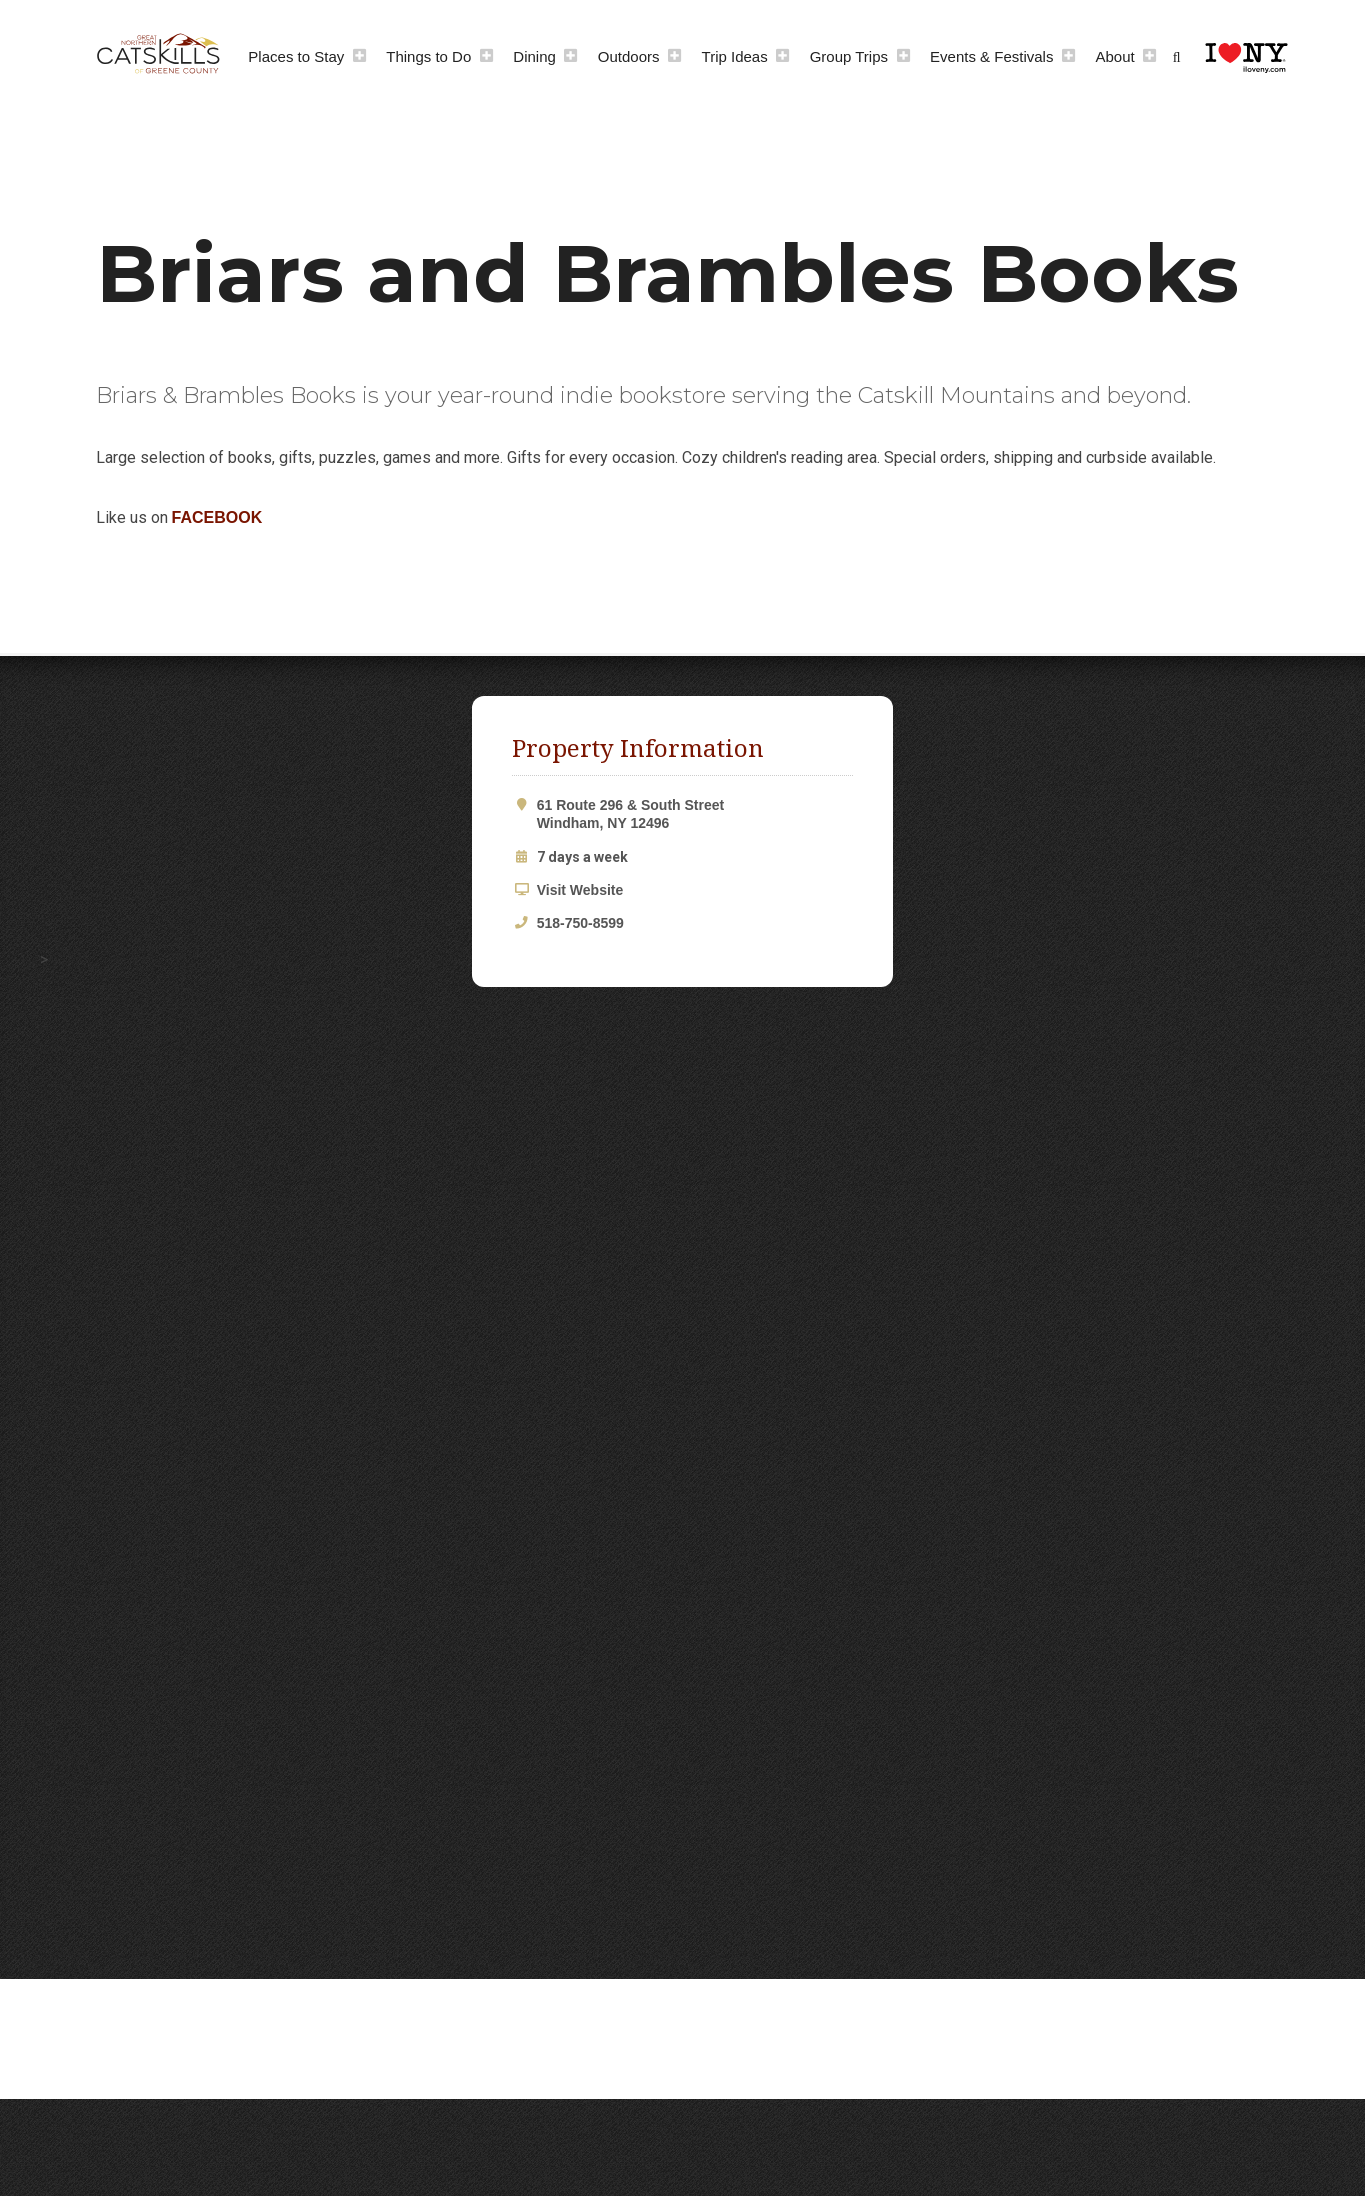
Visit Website (580, 890)
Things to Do (428, 56)
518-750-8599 (580, 923)
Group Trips (849, 56)
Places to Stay (296, 56)
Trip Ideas (735, 56)
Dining (534, 56)
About (1114, 56)
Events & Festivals (991, 56)
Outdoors (629, 56)
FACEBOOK (217, 517)
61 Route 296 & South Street (695, 814)
